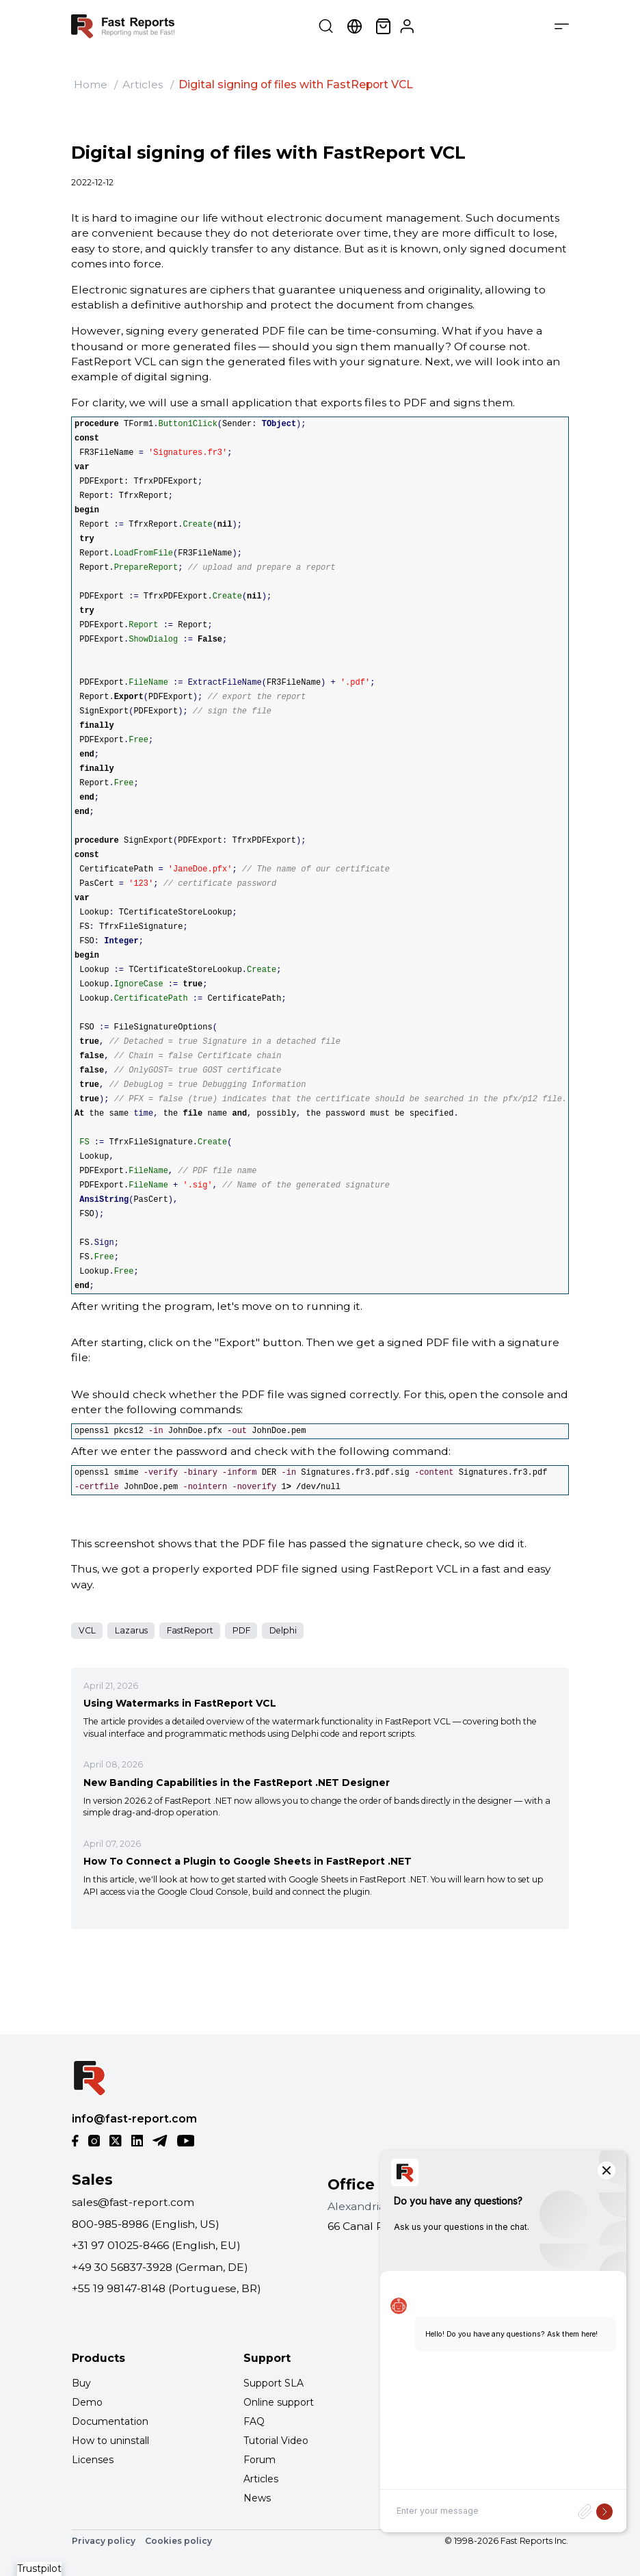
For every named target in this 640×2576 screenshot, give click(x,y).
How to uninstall (110, 2440)
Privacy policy (103, 2541)
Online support (278, 2402)
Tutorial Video (275, 2440)
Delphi (283, 1630)
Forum (259, 2460)
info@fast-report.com (134, 2118)
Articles (142, 84)
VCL (87, 1630)
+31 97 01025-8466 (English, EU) (156, 2245)
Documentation (110, 2421)
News (257, 2498)
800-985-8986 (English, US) (145, 2224)
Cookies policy (178, 2541)
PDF (241, 1630)
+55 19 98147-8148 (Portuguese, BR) (166, 2288)
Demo (87, 2402)
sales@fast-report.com (133, 2202)
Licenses (93, 2460)
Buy (81, 2383)
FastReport (190, 1630)
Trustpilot (39, 2568)
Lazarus (131, 1630)
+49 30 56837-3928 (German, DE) (160, 2267)
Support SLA (273, 2383)
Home (90, 84)
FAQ (254, 2421)
